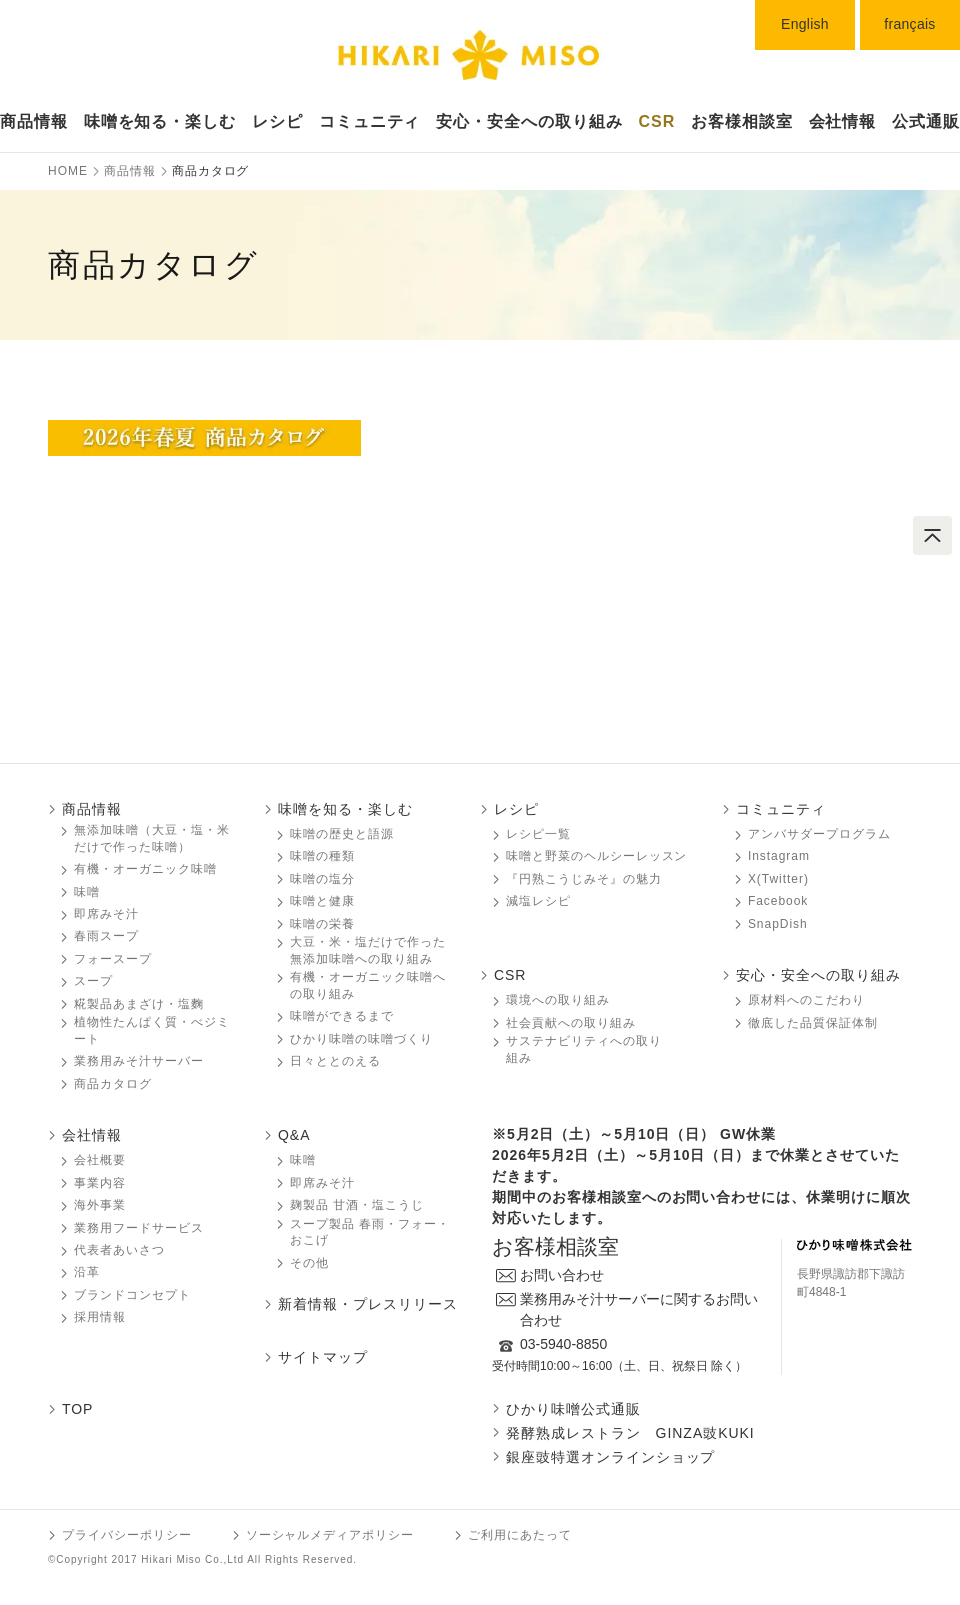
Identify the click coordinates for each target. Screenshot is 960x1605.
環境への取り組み (558, 1000)
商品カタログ (113, 1084)
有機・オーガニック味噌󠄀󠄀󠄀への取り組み (368, 985)
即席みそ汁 (106, 914)
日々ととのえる (335, 1061)
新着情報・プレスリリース (368, 1304)
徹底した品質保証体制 (813, 1023)
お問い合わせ (562, 1275)
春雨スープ (106, 936)
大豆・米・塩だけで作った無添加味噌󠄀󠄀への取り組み (368, 950)
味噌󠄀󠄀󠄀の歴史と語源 (342, 834)
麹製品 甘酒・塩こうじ (357, 1205)
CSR (657, 121)
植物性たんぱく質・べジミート (152, 1030)
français (909, 24)
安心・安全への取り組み (529, 121)
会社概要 (100, 1160)
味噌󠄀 (303, 1160)
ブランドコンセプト (132, 1295)
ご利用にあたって (520, 1535)
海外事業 (100, 1205)
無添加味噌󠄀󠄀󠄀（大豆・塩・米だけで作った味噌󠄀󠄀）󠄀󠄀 (152, 838)
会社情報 (843, 121)
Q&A (294, 1135)
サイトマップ (323, 1357)
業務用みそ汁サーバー (139, 1061)
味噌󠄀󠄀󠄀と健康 (322, 901)
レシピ (277, 121)
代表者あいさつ (119, 1250)
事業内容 (100, 1183)
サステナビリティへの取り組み (584, 1049)
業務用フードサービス (139, 1228)
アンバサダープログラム (819, 834)
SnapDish (778, 924)
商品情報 (34, 121)
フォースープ (113, 959)
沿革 (87, 1272)
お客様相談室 (742, 121)
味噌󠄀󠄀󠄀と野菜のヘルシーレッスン (596, 856)
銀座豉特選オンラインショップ (610, 1457)
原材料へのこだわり (806, 1000)
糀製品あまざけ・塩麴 (139, 1004)
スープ (93, 981)
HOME (68, 171)
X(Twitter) (778, 879)
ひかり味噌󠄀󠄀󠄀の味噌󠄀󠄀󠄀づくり (361, 1039)
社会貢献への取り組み (571, 1023)
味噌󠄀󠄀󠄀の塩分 (322, 879)
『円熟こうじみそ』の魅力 (584, 879)
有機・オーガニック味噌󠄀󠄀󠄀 (145, 869)
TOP (77, 1409)
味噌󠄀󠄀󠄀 (87, 892)
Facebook (778, 901)
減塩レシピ (538, 901)
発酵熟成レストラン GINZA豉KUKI (630, 1433)
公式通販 (926, 121)
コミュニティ (370, 121)
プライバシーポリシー (127, 1535)
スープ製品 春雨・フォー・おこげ (370, 1232)
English (805, 24)
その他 (309, 1263)
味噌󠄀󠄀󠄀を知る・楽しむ (160, 121)
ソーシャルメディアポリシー (330, 1535)
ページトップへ (932, 535)
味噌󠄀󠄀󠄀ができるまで (342, 1016)
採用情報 (100, 1317)
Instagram (779, 856)
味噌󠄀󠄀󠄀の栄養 (322, 924)
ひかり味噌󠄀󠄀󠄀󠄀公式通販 (573, 1409)
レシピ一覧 (538, 834)
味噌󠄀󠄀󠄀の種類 (322, 856)
